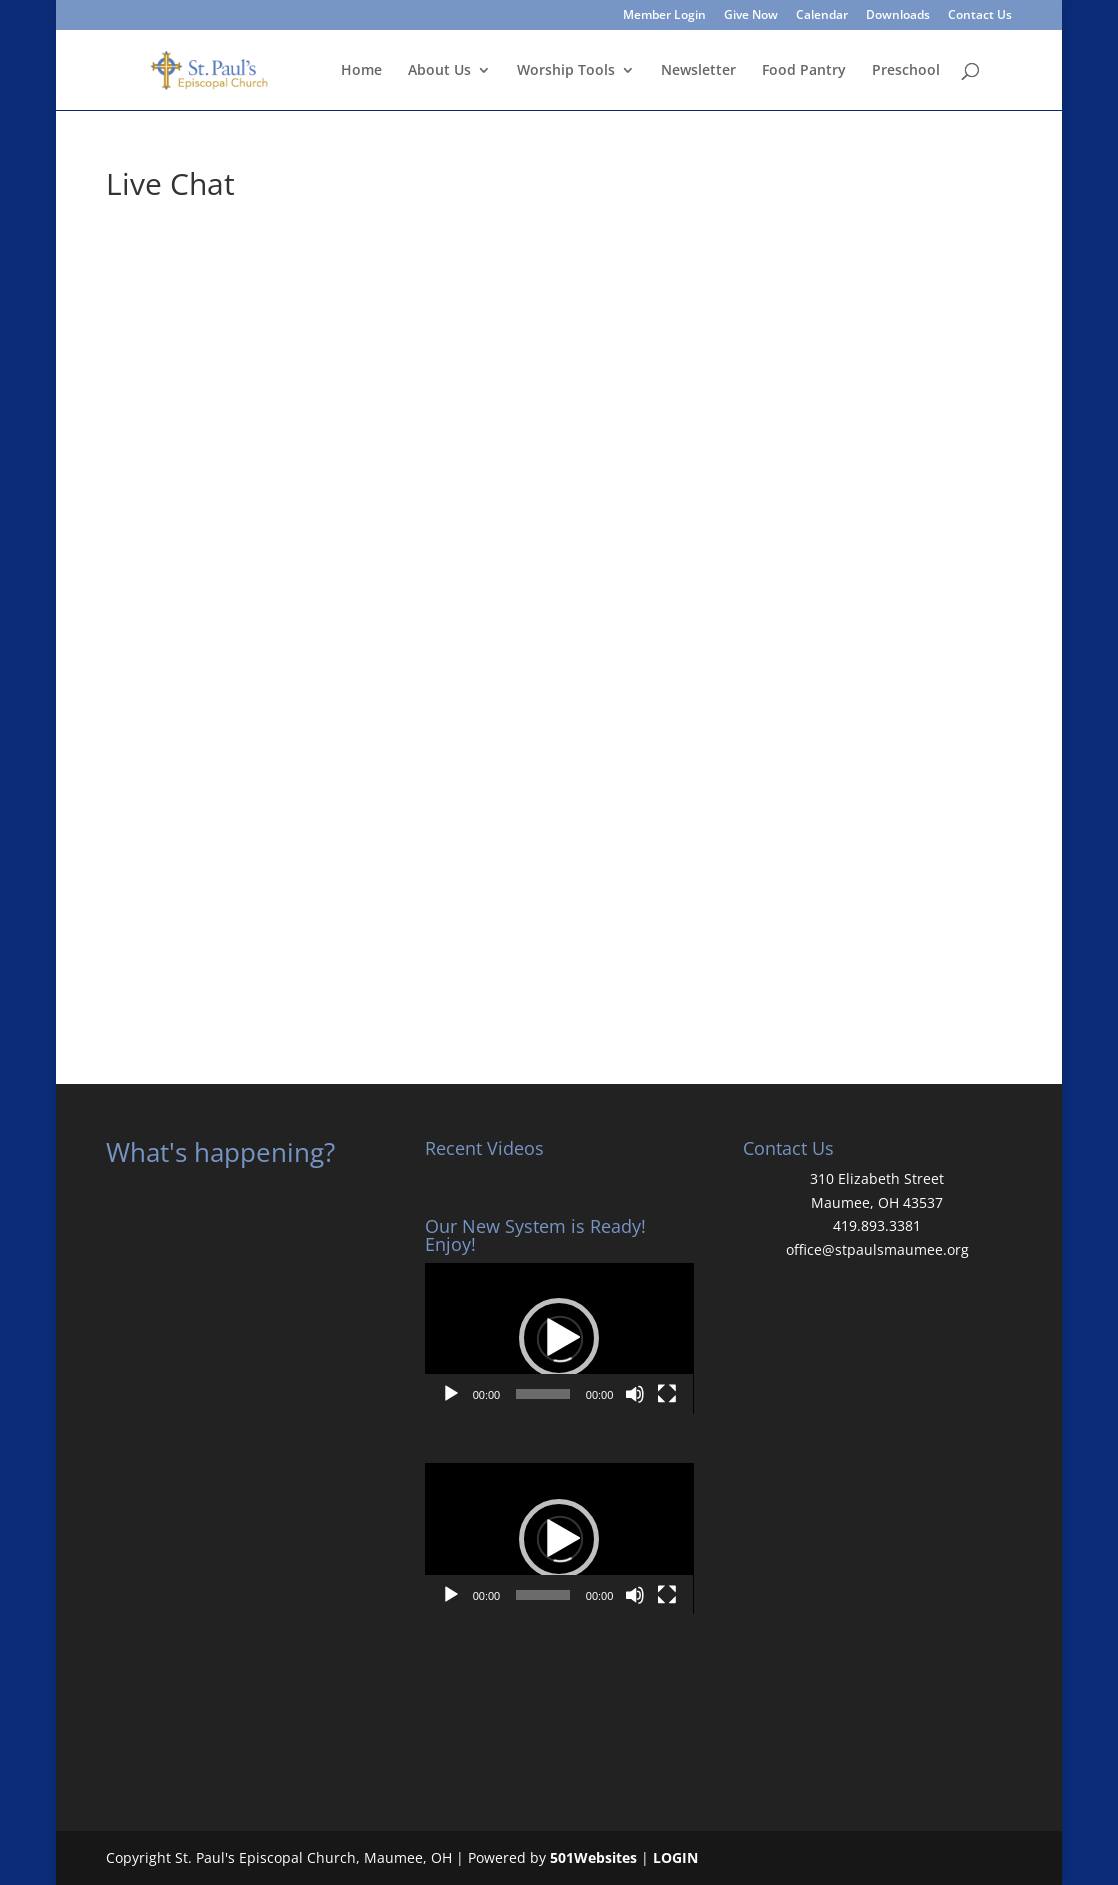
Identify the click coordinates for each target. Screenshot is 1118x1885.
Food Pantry (804, 71)
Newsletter (698, 71)
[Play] (451, 1394)
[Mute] (635, 1394)
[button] (559, 1338)
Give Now (751, 16)
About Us (439, 71)
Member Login (664, 16)
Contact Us (980, 16)
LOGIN (675, 1857)
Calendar (822, 16)
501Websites (593, 1857)
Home (361, 71)
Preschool (906, 71)
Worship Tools (566, 71)
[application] (559, 1338)
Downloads (898, 16)
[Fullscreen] (667, 1394)
